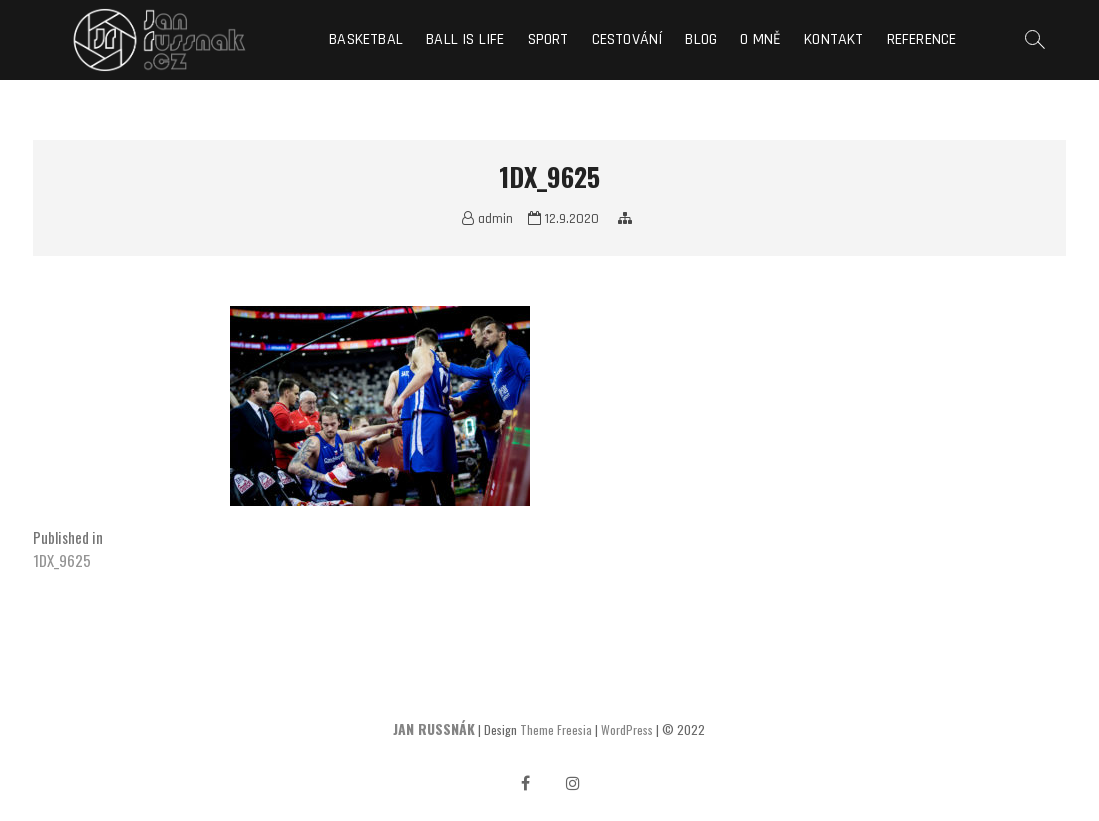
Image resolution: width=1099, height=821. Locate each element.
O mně (760, 39)
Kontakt (833, 39)
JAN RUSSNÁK (434, 728)
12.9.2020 (563, 219)
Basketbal (366, 39)
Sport (548, 39)
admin (487, 219)
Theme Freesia (556, 729)
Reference (922, 39)
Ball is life (465, 39)
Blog (701, 39)
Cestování (627, 39)
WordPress (627, 729)
